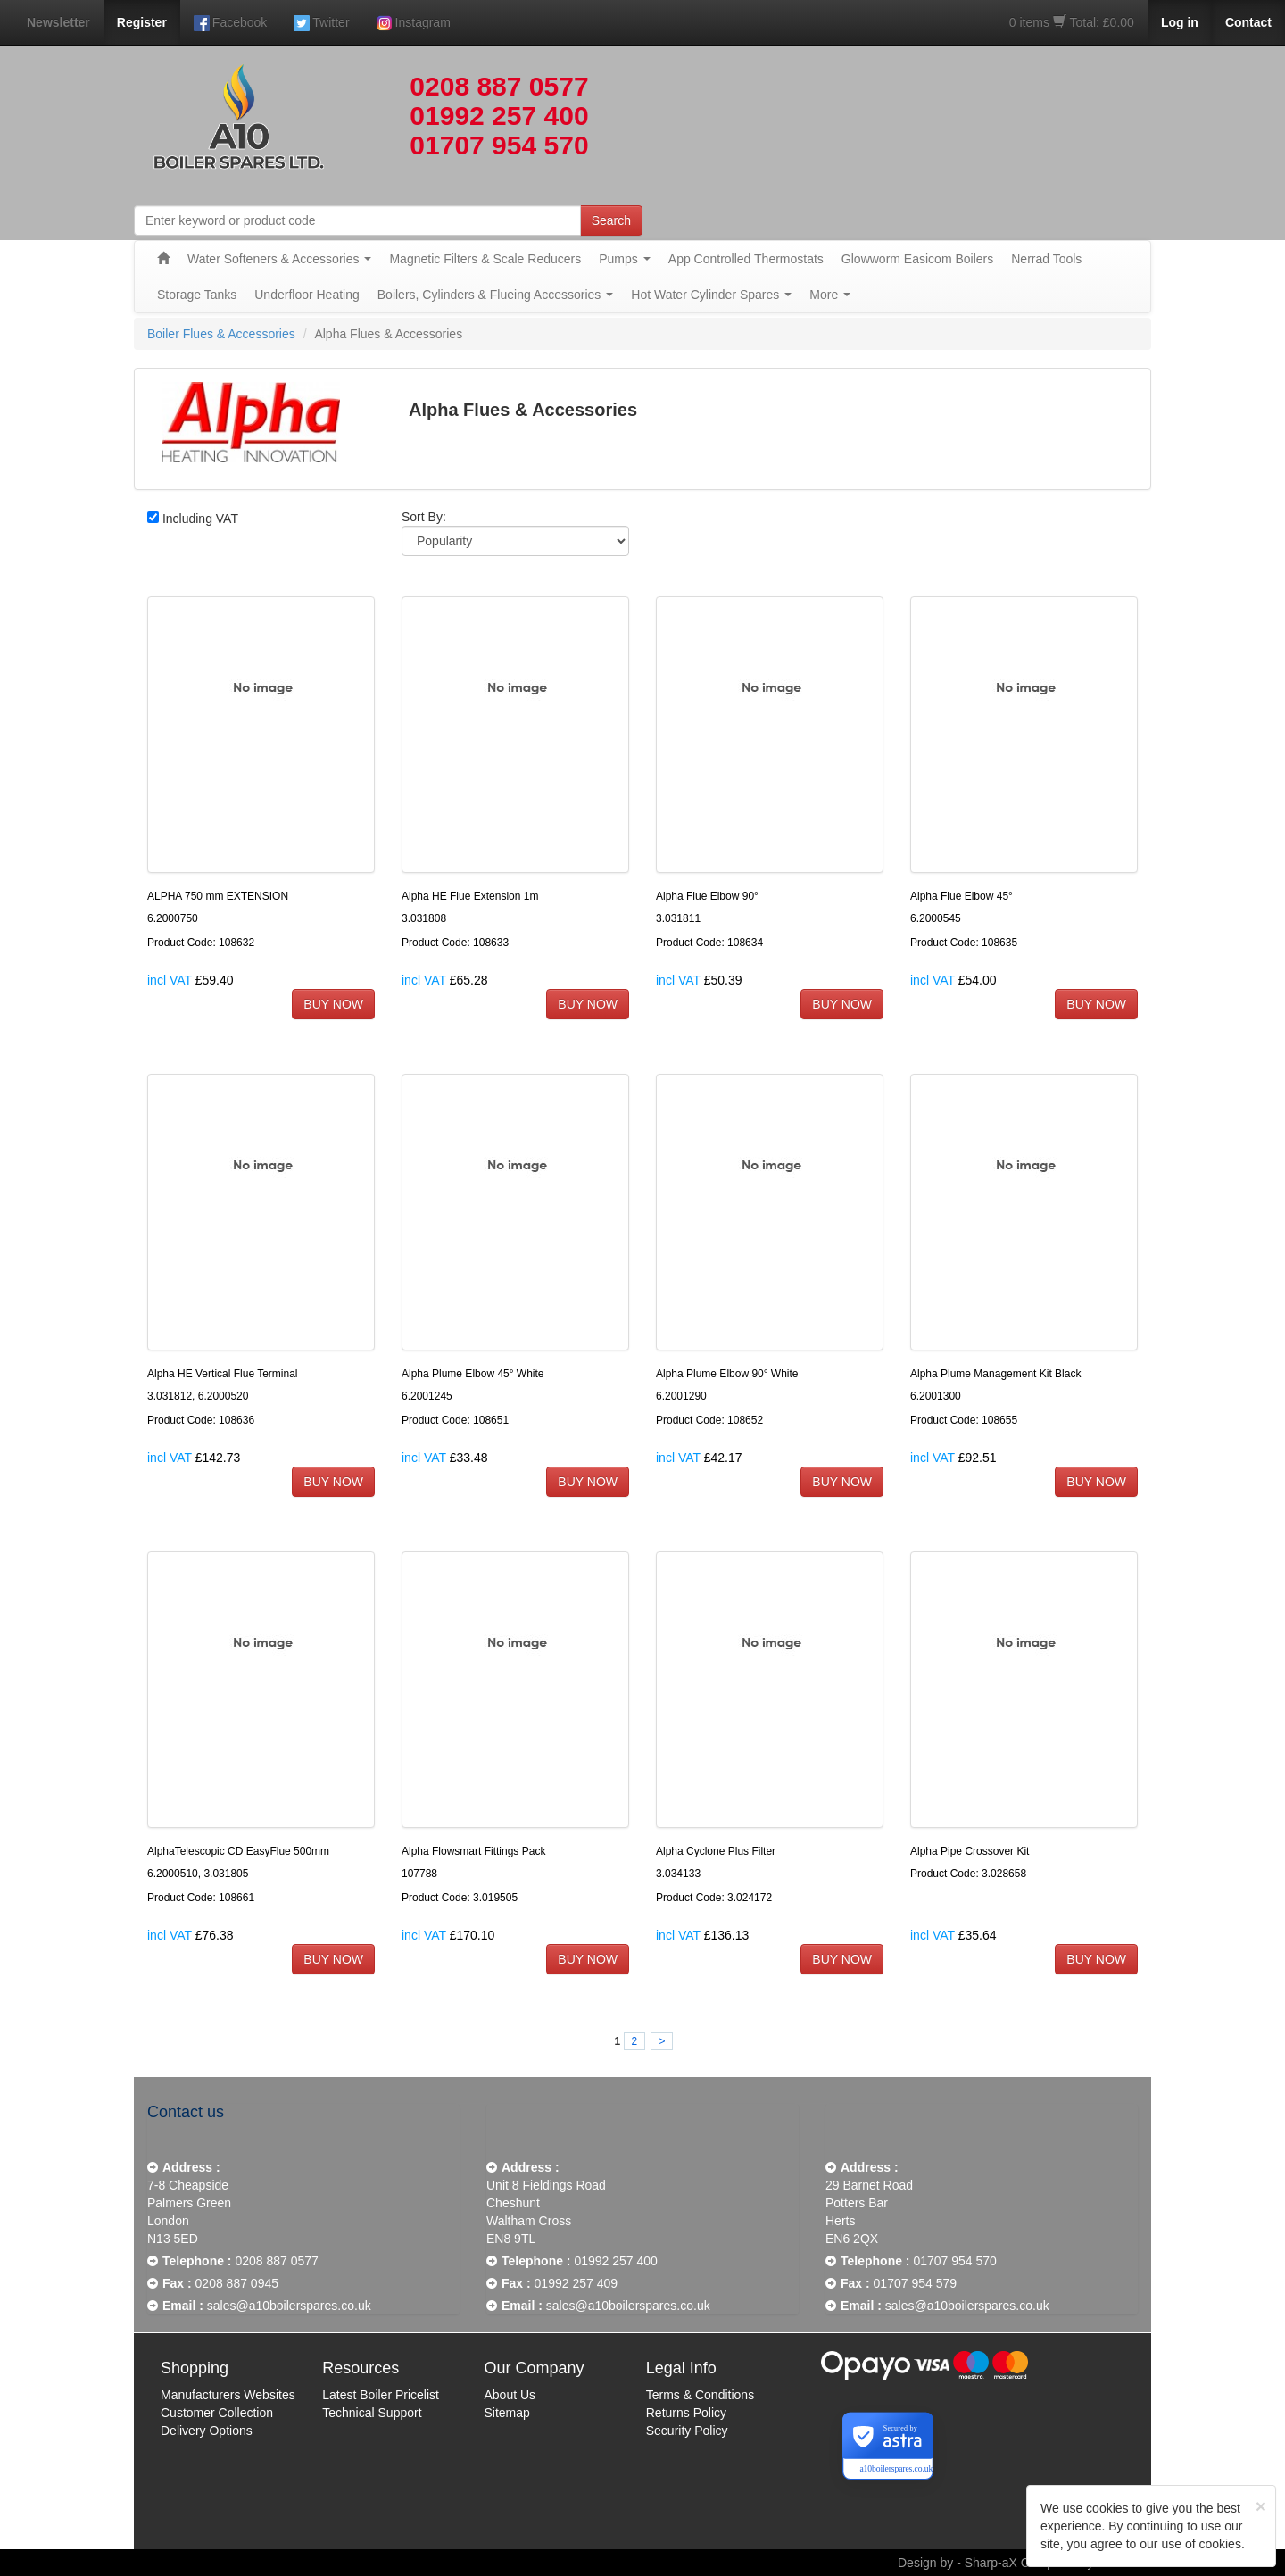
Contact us (185, 2112)
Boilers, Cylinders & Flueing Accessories (495, 294)
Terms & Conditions (700, 2395)
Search (611, 220)
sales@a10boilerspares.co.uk (289, 2305)
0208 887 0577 (499, 86)
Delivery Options (207, 2430)
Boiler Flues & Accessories (221, 334)
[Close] (1261, 2506)
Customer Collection (217, 2413)
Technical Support (371, 2413)
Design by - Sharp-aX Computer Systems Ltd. (1024, 2562)
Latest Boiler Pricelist (380, 2395)
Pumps (625, 259)
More (829, 294)
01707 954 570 (499, 145)
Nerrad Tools (1046, 259)
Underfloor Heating (307, 294)
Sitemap (507, 2413)
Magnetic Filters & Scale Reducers (485, 259)
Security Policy (687, 2430)
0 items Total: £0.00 (1071, 22)
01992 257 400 (499, 115)
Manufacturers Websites (228, 2395)
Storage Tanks (196, 294)
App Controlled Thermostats (746, 259)
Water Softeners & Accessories (279, 259)
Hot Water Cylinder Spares (711, 294)
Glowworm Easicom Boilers (917, 259)
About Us (510, 2395)
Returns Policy (686, 2413)
